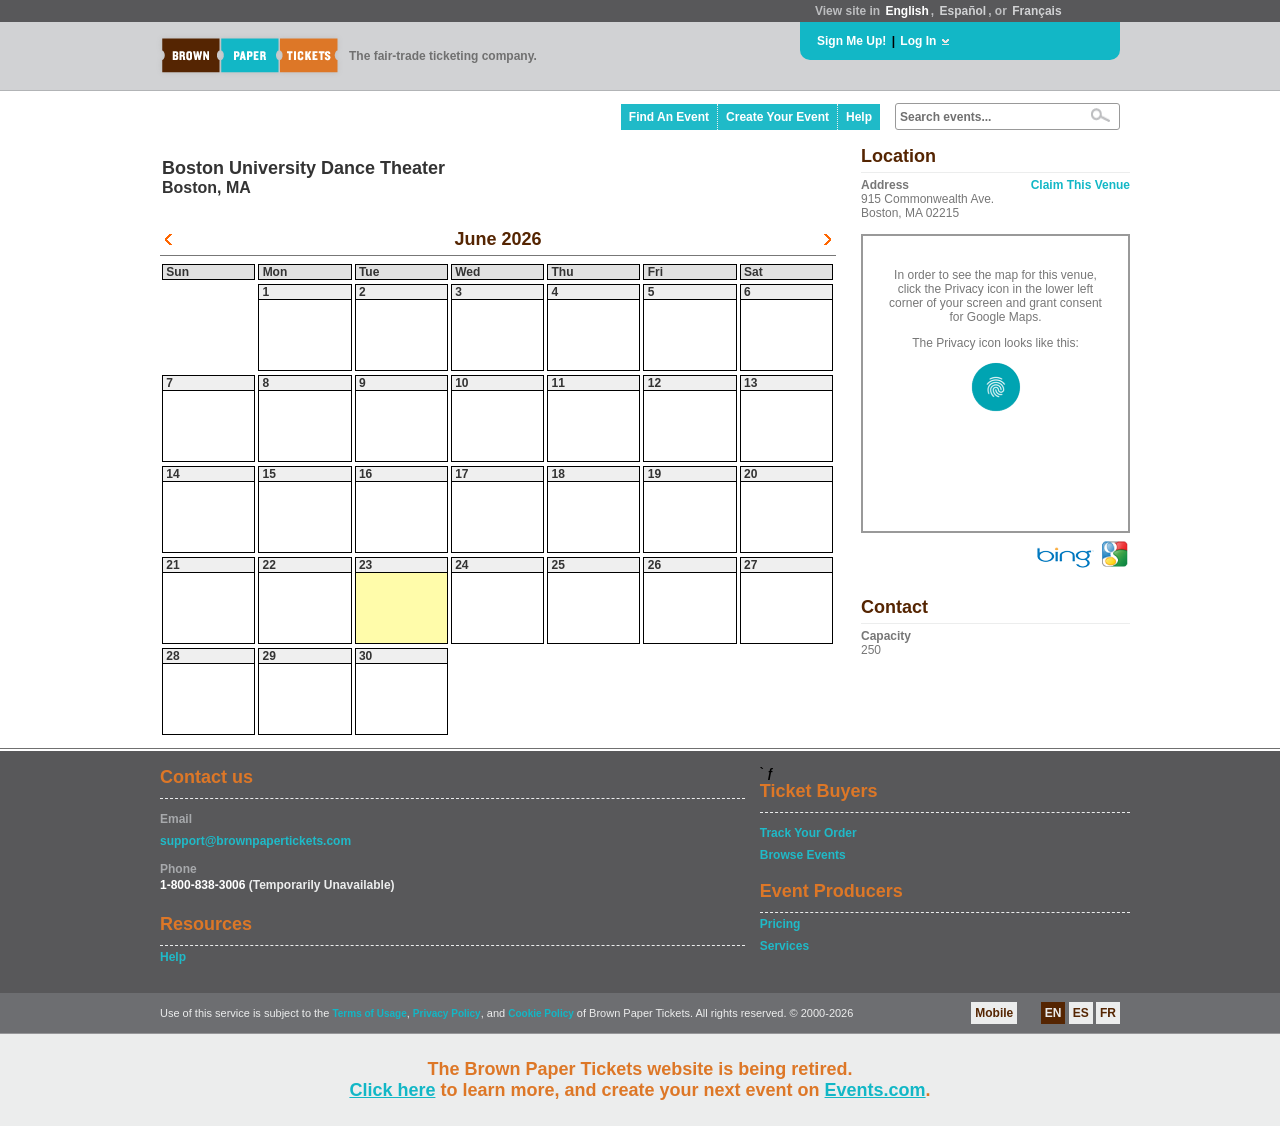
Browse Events (803, 855)
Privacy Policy (447, 1013)
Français (1036, 11)
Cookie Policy (541, 1013)
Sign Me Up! (851, 41)
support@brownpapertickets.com (255, 841)
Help (859, 117)
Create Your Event (777, 117)
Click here (392, 1090)
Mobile (994, 1013)
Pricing (780, 924)
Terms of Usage (369, 1013)
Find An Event (669, 117)
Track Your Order (808, 833)
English (906, 11)
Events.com (875, 1090)
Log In (918, 41)
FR (1108, 1013)
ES (1081, 1013)
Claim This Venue (1080, 185)
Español (963, 11)
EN (1053, 1013)
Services (784, 946)
